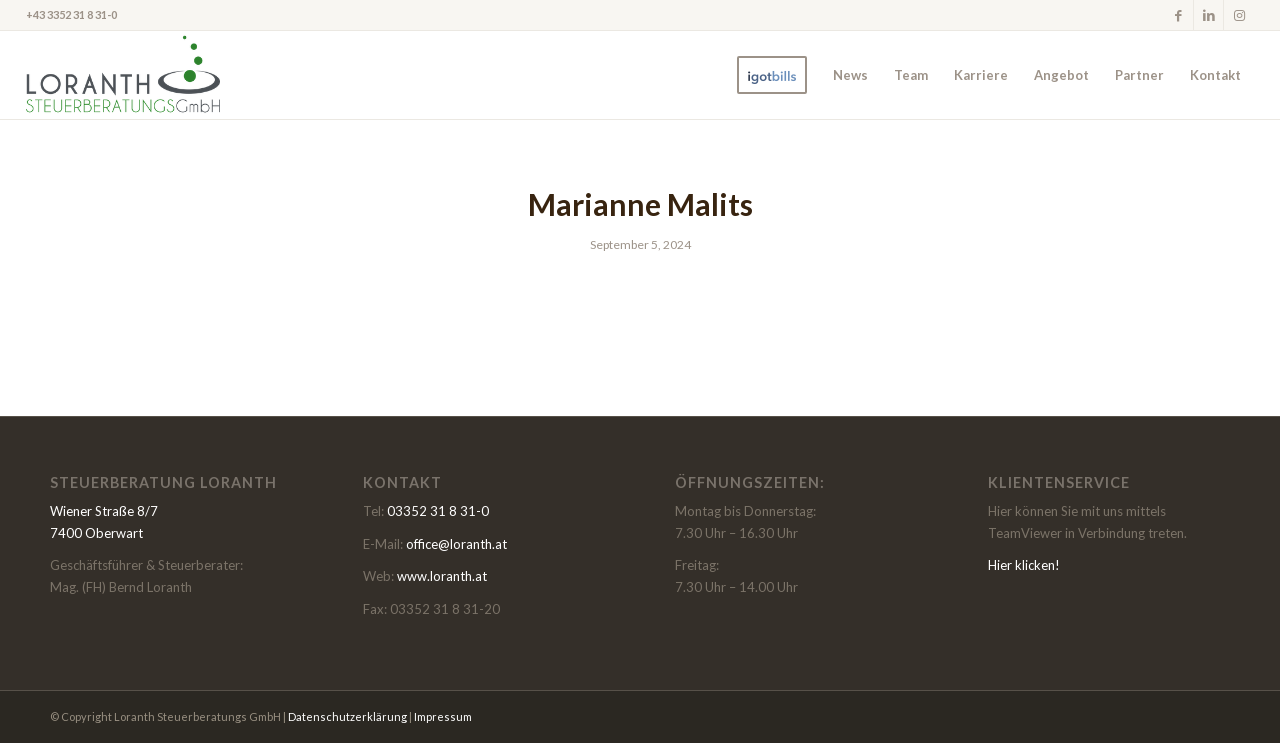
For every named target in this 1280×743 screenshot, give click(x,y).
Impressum (443, 716)
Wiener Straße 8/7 (104, 511)
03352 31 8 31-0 (438, 511)
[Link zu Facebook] (1178, 15)
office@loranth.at (456, 544)
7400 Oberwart (96, 533)
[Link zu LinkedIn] (1208, 15)
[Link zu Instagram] (1239, 15)
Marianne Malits (640, 204)
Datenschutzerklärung (347, 716)
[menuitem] (772, 75)
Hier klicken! (1024, 565)
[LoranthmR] (123, 75)
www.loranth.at (442, 576)
